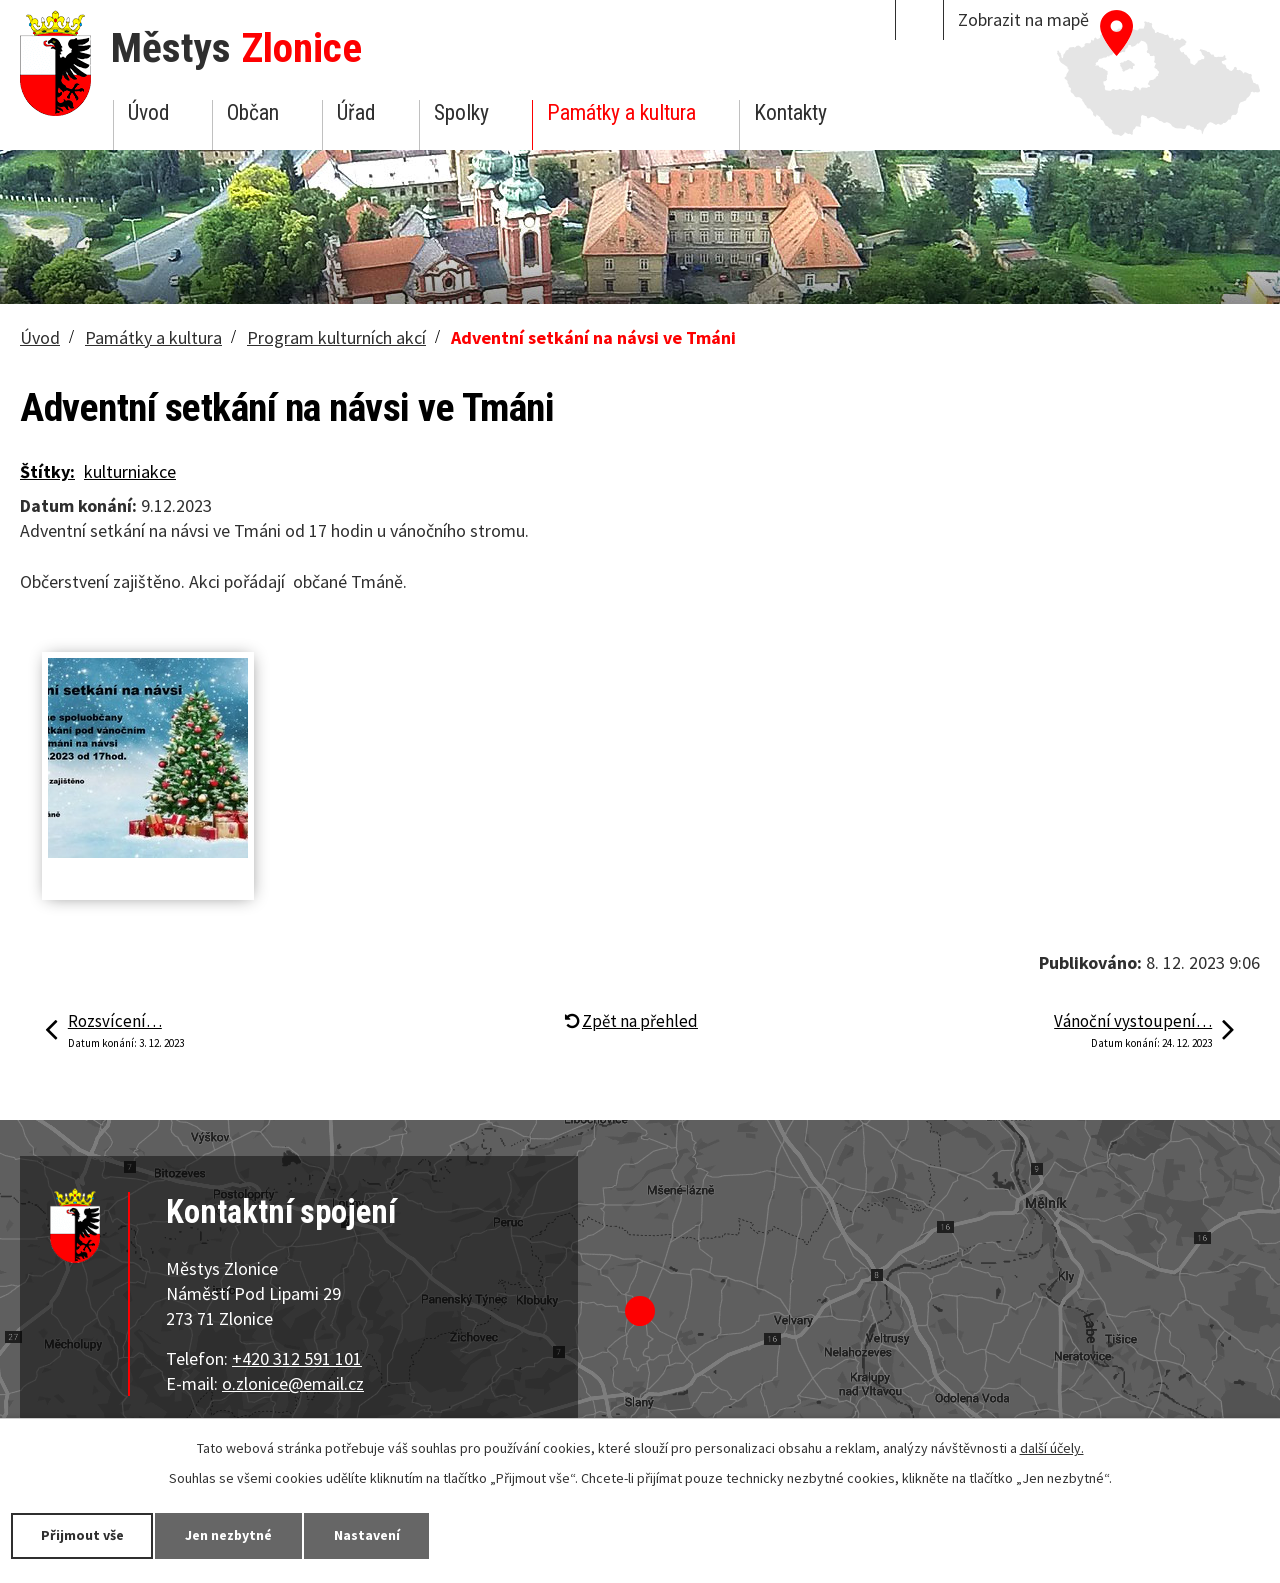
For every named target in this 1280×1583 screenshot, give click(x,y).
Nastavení (369, 1535)
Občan (253, 112)
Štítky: (47, 471)
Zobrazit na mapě (1023, 19)
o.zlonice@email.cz (293, 1383)
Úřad (356, 112)
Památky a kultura (621, 112)
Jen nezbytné (230, 1535)
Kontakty (790, 112)
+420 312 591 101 (297, 1358)
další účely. (1052, 1448)
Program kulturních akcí (336, 337)
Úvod (148, 112)
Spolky (461, 112)
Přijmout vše (82, 1535)
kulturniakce (130, 471)
